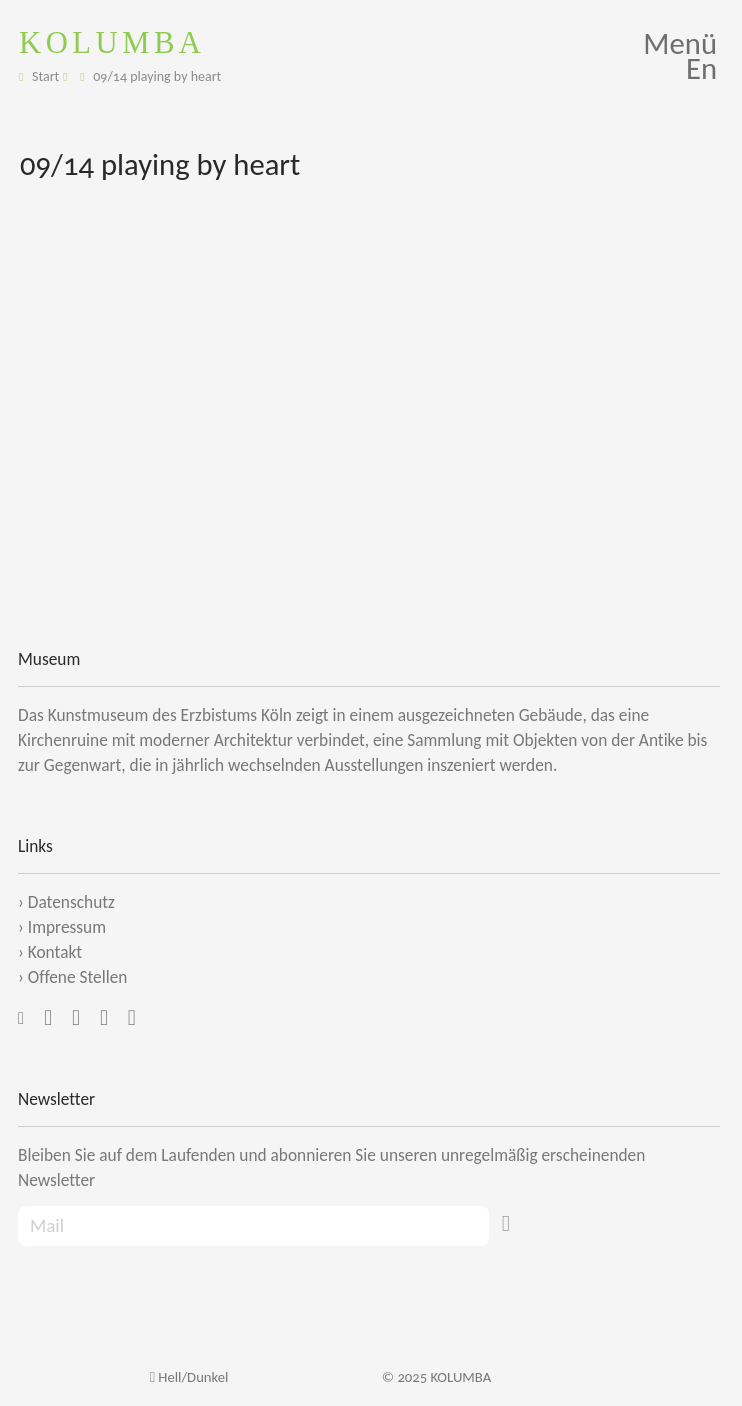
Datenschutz (71, 902)
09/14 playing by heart (157, 76)
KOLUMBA (112, 42)
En (701, 68)
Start (45, 76)
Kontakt (55, 952)
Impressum (67, 927)
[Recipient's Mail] (253, 1226)
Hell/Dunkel (189, 1377)
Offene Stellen (78, 977)
